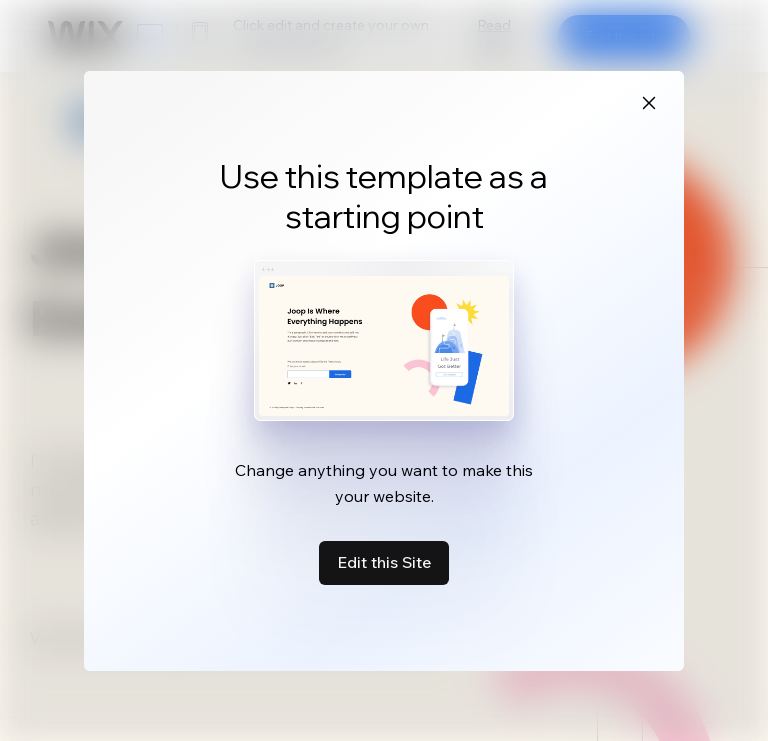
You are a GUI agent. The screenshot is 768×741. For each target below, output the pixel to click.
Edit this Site (384, 562)
